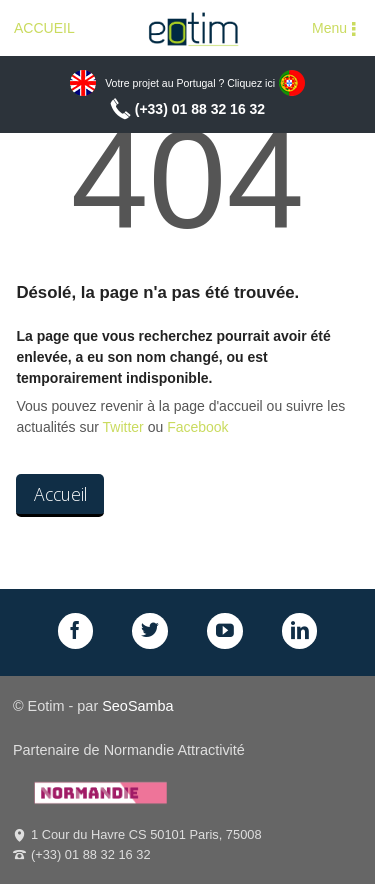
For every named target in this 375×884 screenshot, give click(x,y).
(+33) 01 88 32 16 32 (200, 109)
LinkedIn (300, 631)
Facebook (197, 427)
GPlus (225, 631)
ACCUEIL (44, 28)
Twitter (123, 427)
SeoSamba (137, 706)
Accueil (60, 494)
